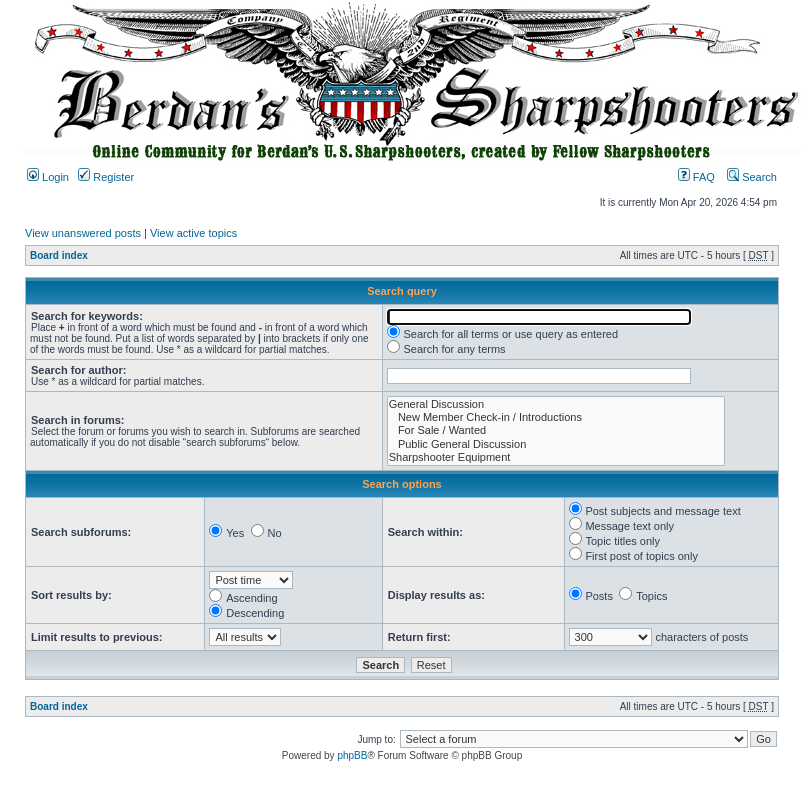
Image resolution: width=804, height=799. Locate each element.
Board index (59, 255)
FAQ (696, 177)
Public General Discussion (556, 444)
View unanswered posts (83, 233)
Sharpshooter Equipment (556, 457)
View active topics (193, 233)
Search (752, 177)
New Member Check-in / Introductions (556, 417)
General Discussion (556, 404)
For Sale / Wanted (556, 430)
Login (48, 177)
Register (106, 177)
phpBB (352, 755)
